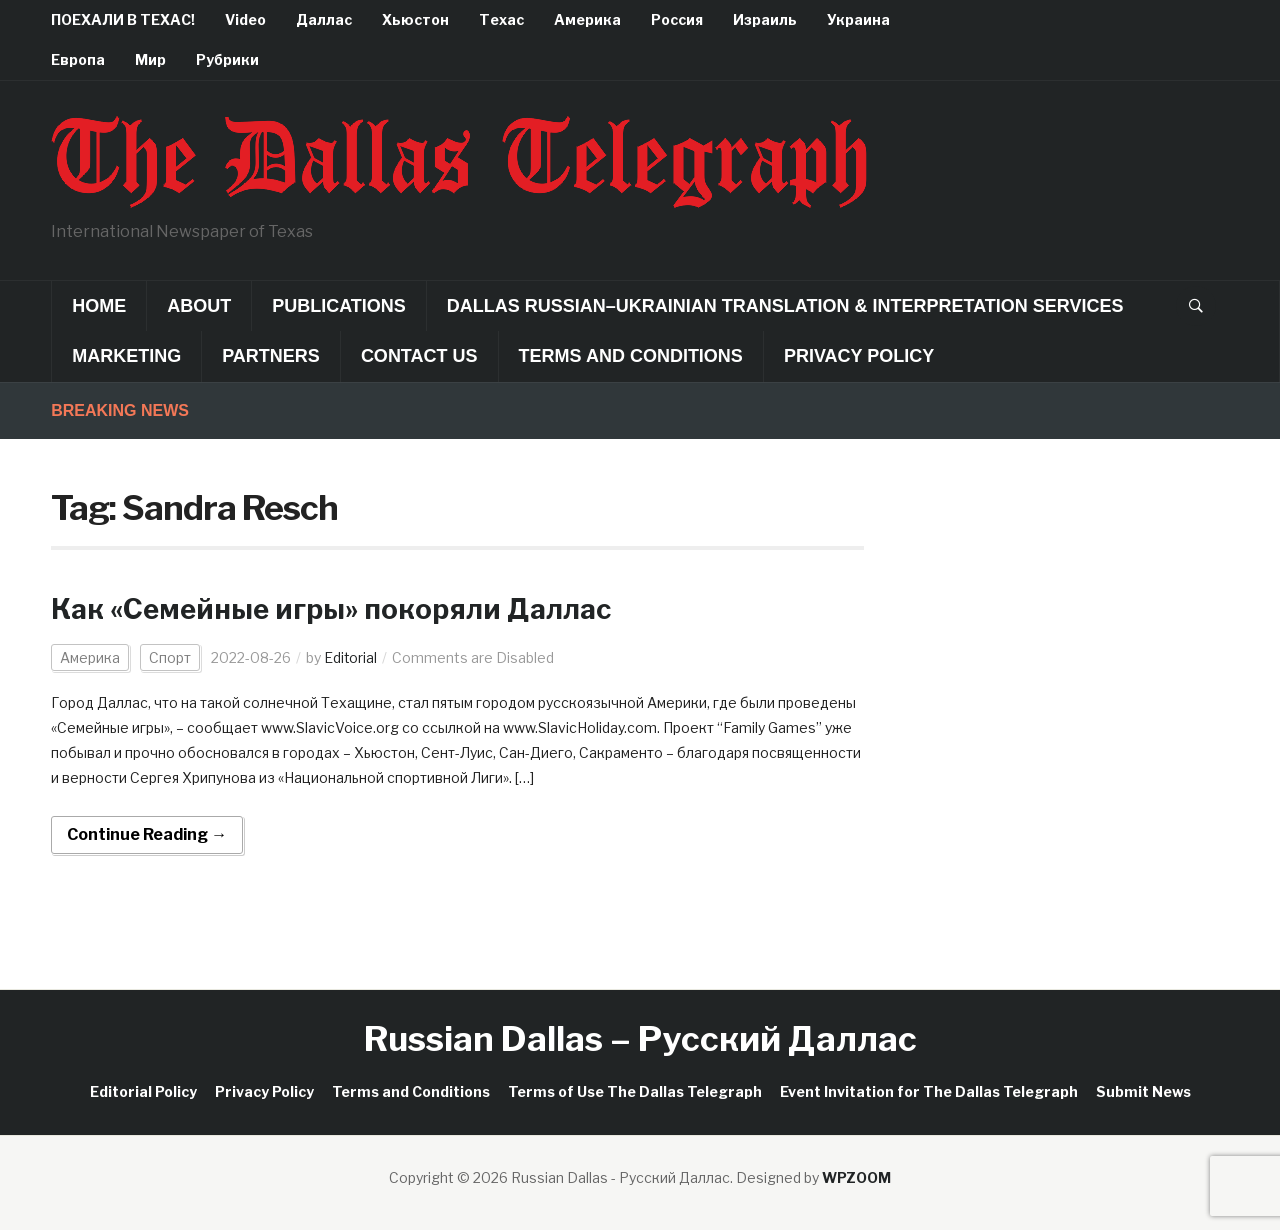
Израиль (765, 19)
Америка (587, 19)
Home (99, 306)
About (199, 306)
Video (245, 19)
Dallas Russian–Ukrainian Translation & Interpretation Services (785, 306)
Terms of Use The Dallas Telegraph (635, 1091)
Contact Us (419, 356)
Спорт (170, 657)
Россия (677, 19)
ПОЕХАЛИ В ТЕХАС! (123, 19)
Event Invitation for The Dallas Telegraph (929, 1091)
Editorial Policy (143, 1091)
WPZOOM (856, 1177)
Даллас (324, 19)
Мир (150, 59)
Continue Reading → (147, 834)
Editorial (351, 657)
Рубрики (227, 59)
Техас (501, 19)
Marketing (126, 356)
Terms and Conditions (631, 356)
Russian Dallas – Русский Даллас (640, 1038)
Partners (271, 356)
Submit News (1143, 1091)
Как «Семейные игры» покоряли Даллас (336, 609)
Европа (78, 59)
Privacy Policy (859, 356)
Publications (339, 306)
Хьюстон (415, 19)
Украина (858, 19)
